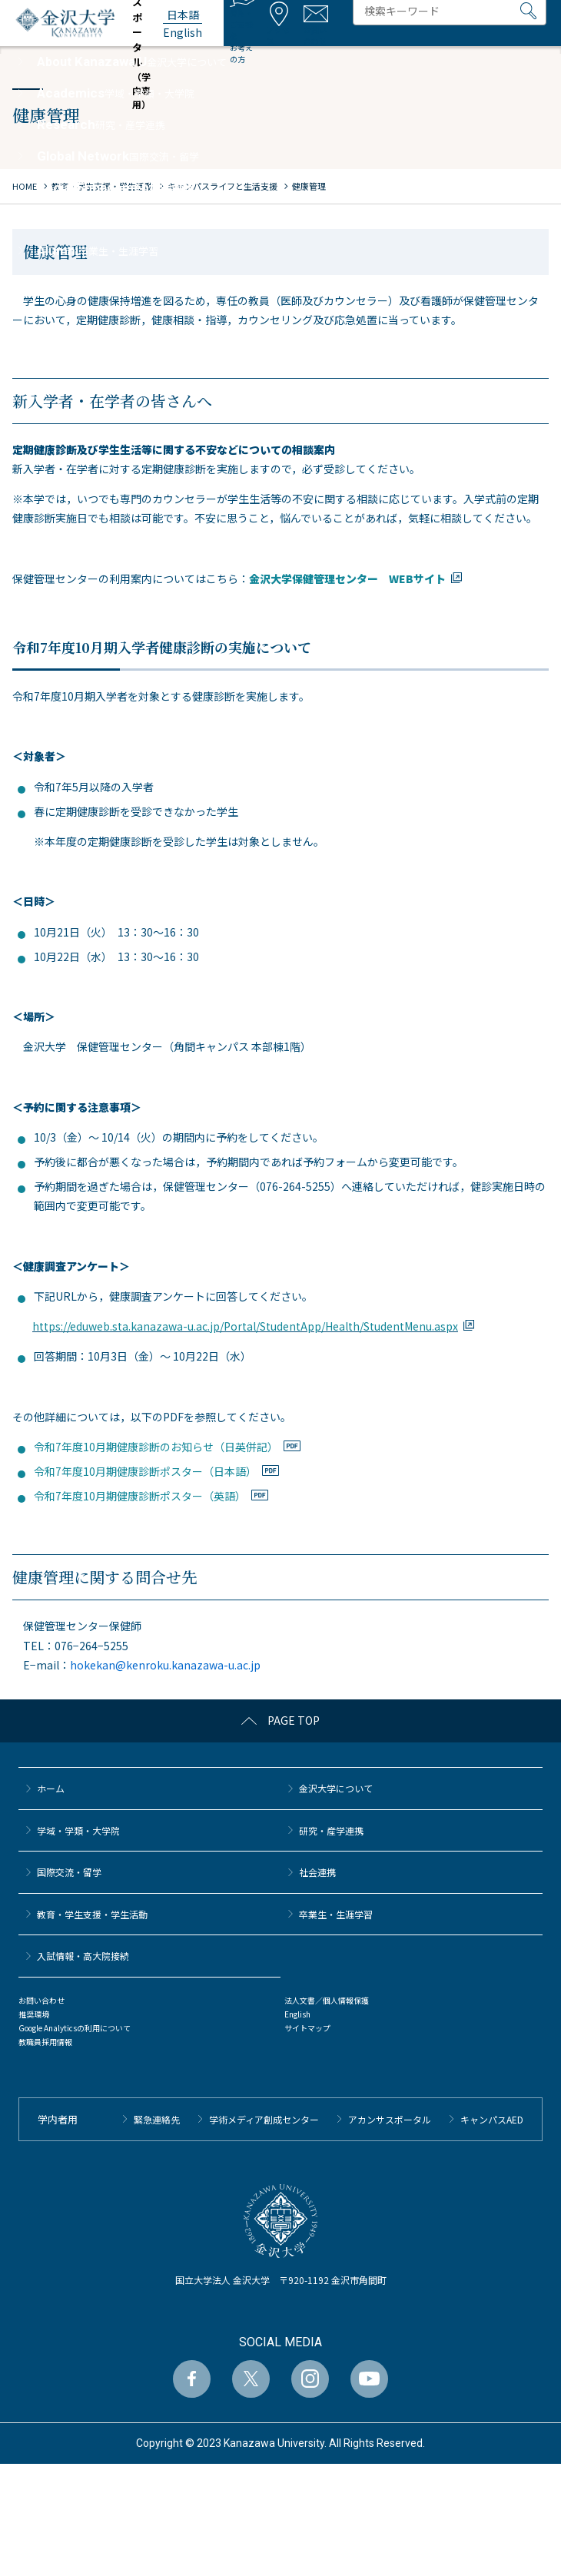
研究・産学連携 (331, 1830)
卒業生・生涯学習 (336, 1914)
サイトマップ (307, 2028)
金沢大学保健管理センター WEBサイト (347, 578)
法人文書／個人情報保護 (326, 2000)
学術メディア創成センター (264, 2119)
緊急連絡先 (157, 2119)
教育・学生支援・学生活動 (92, 1914)
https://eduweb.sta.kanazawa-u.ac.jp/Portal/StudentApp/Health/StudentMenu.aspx (245, 1326)
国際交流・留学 (69, 1871)
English (297, 2014)
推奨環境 (33, 2014)
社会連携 (317, 1871)
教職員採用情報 (45, 2041)
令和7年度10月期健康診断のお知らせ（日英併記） (156, 1446)
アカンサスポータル (389, 2119)
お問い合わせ (41, 2000)
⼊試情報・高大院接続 (83, 1955)
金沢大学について (336, 1788)
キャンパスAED (491, 2119)
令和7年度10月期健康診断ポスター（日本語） (145, 1471)
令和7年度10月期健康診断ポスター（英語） (140, 1495)
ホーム (51, 1788)
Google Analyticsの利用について (74, 2028)
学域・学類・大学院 (78, 1830)
